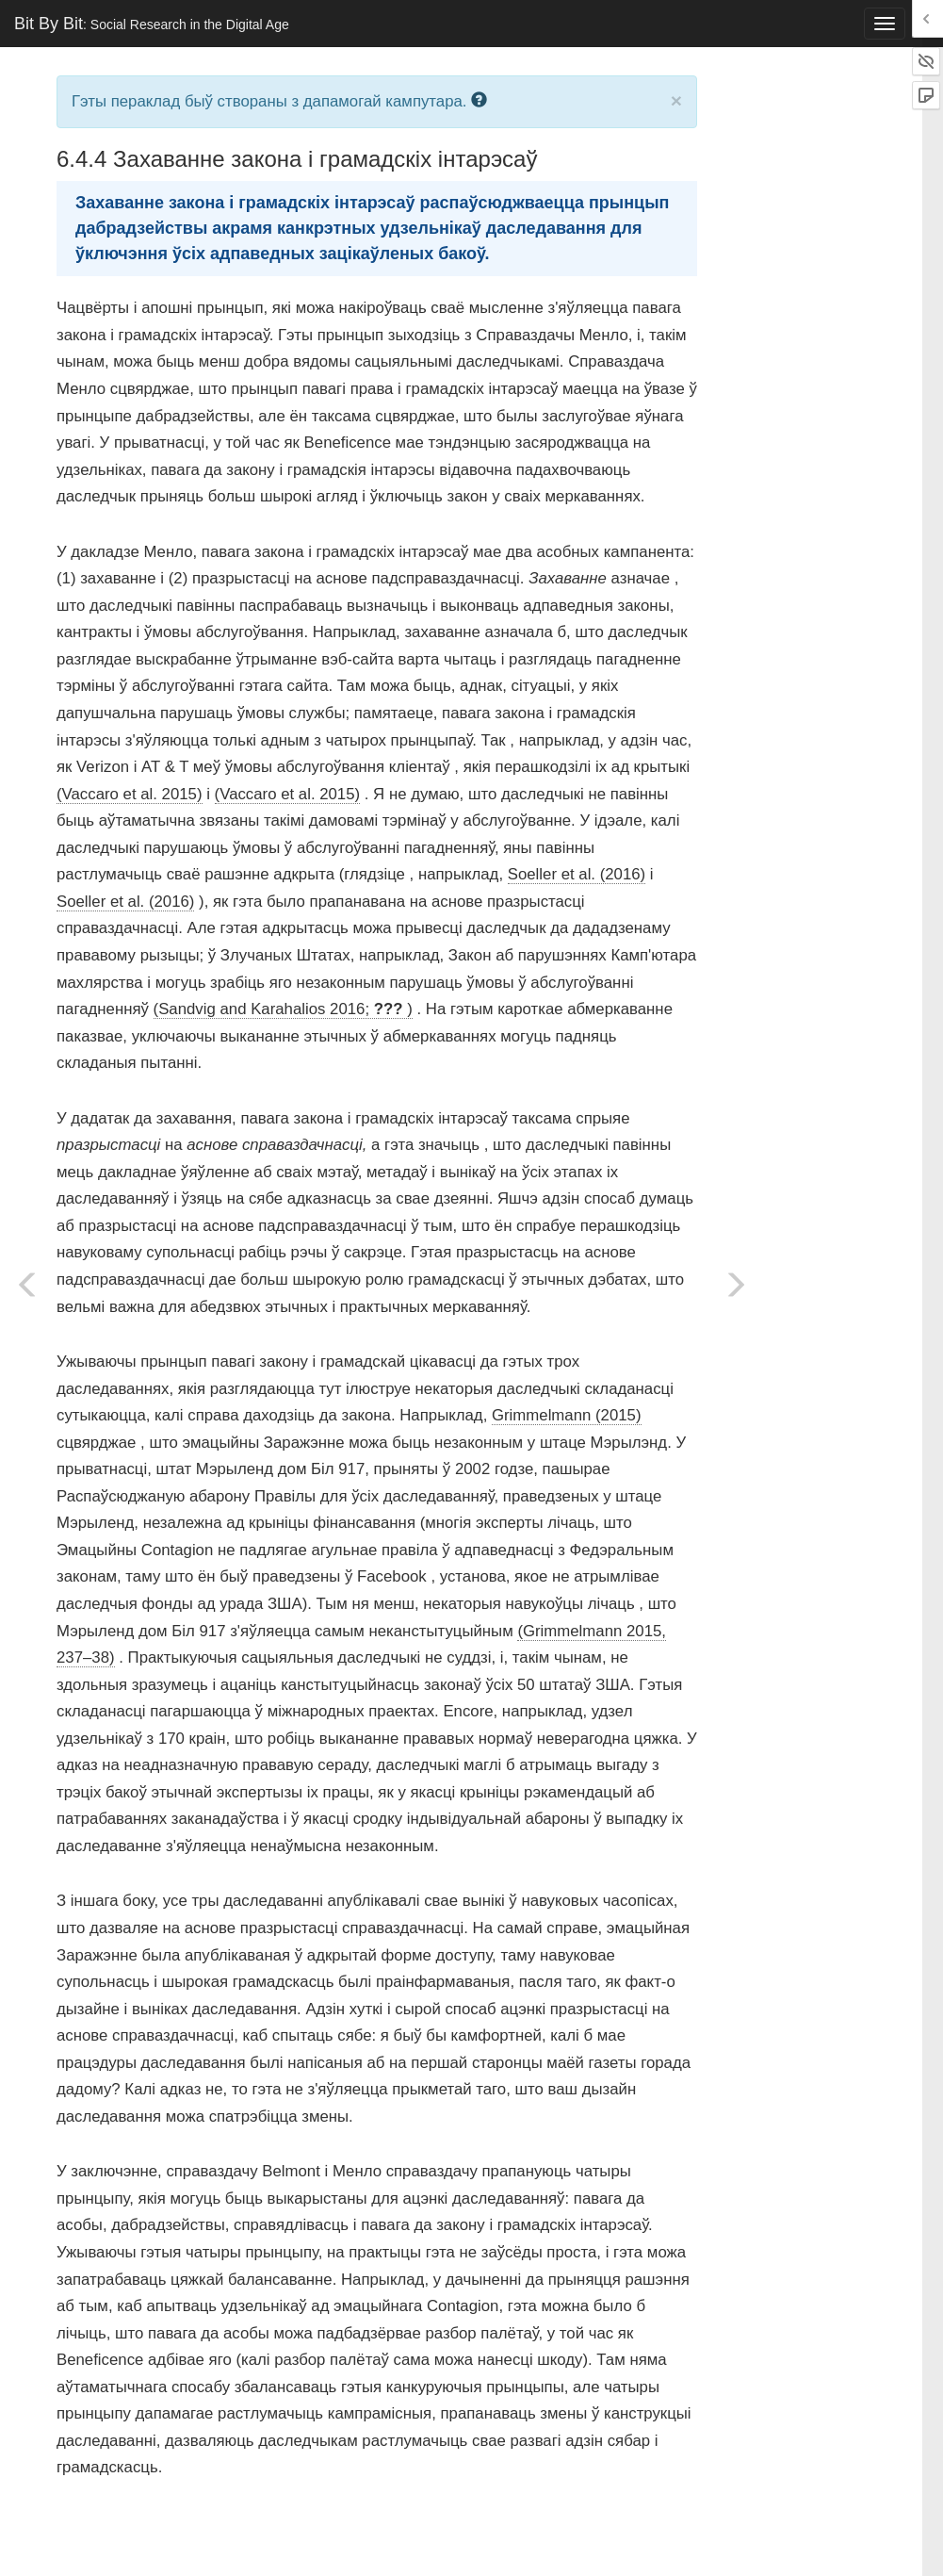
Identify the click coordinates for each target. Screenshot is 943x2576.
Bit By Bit (151, 23)
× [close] (676, 100)
